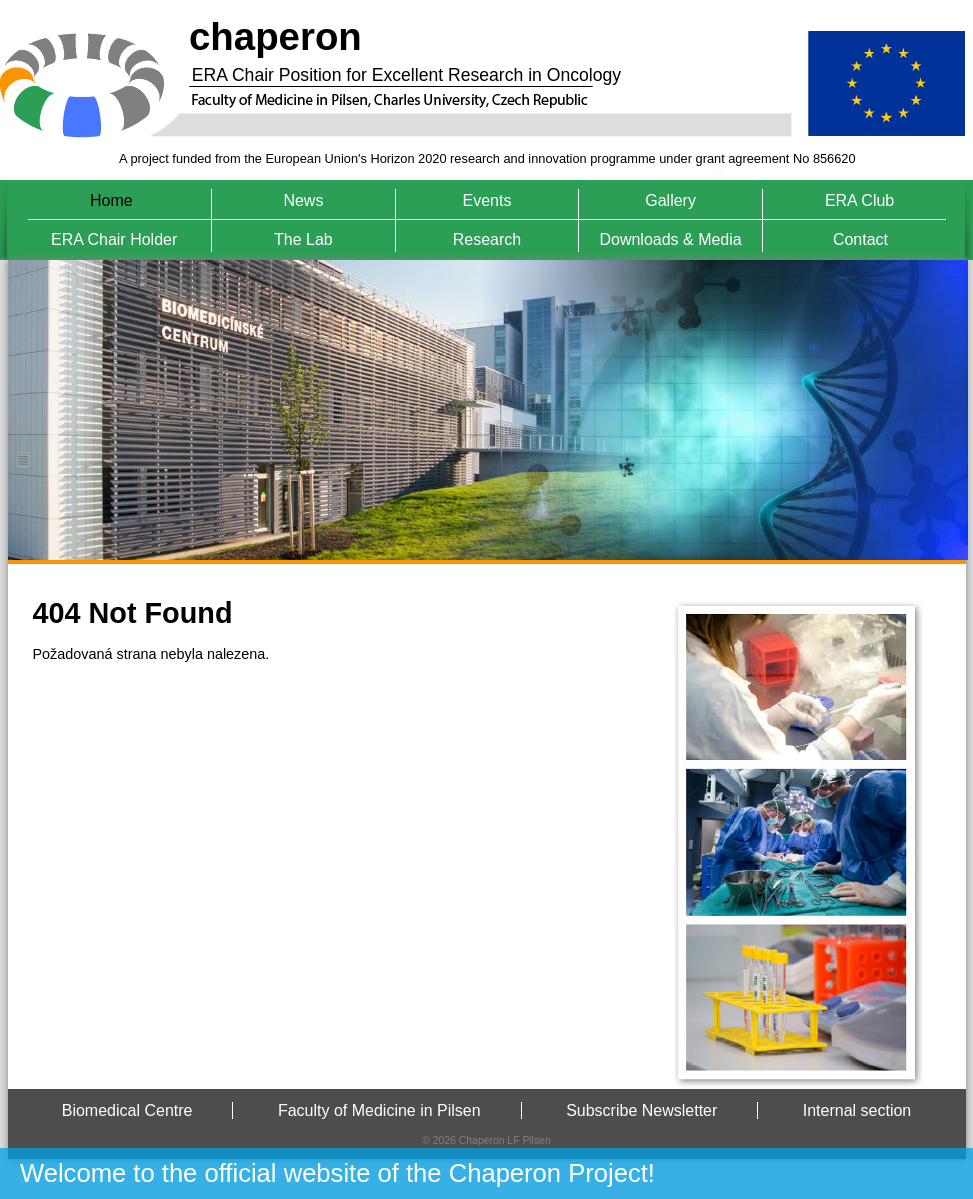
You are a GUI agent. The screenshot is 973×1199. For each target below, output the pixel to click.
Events (487, 200)
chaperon (275, 36)
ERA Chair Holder (114, 239)
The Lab (303, 239)
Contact (860, 239)
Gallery (670, 200)
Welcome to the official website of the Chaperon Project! (337, 1173)
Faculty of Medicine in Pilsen (379, 1110)
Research (487, 239)
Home (111, 200)
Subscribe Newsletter (641, 1110)
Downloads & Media (670, 239)
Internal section (857, 1110)
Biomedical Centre (127, 1110)
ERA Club (859, 200)
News (303, 200)
